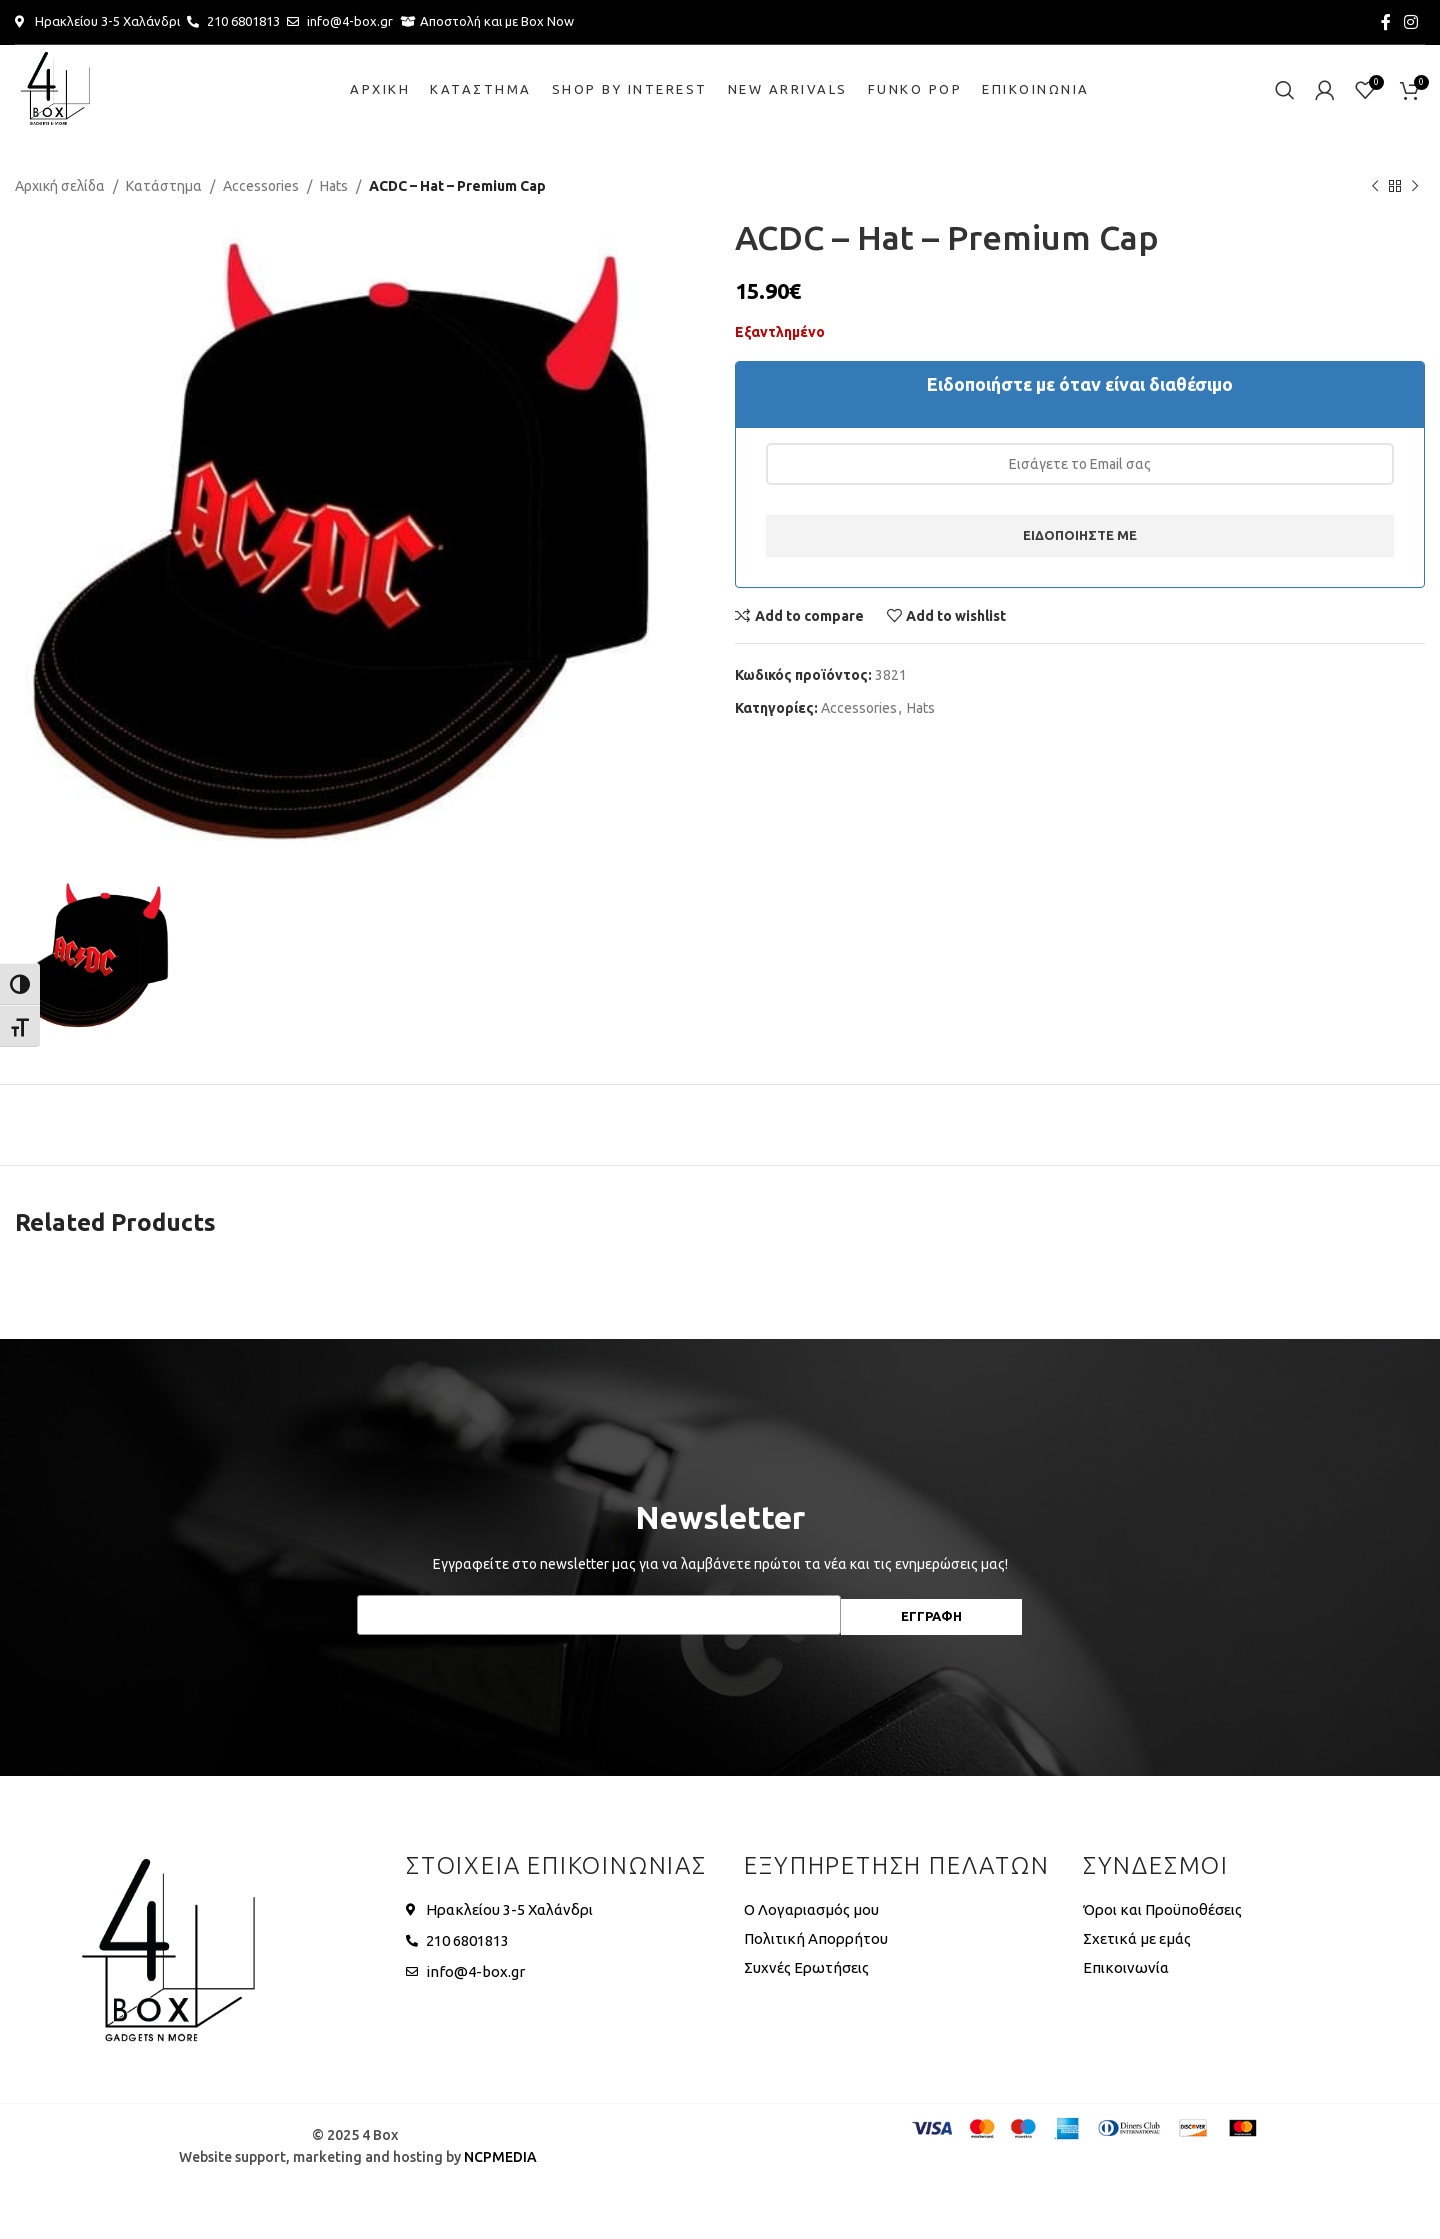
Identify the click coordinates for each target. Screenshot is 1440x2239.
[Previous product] (1375, 186)
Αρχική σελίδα (60, 186)
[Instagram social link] (1411, 22)
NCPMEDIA (500, 2157)
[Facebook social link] (1385, 22)
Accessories (261, 186)
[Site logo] (55, 89)
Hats (334, 186)
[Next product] (1415, 186)
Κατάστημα (164, 186)
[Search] (1285, 90)
